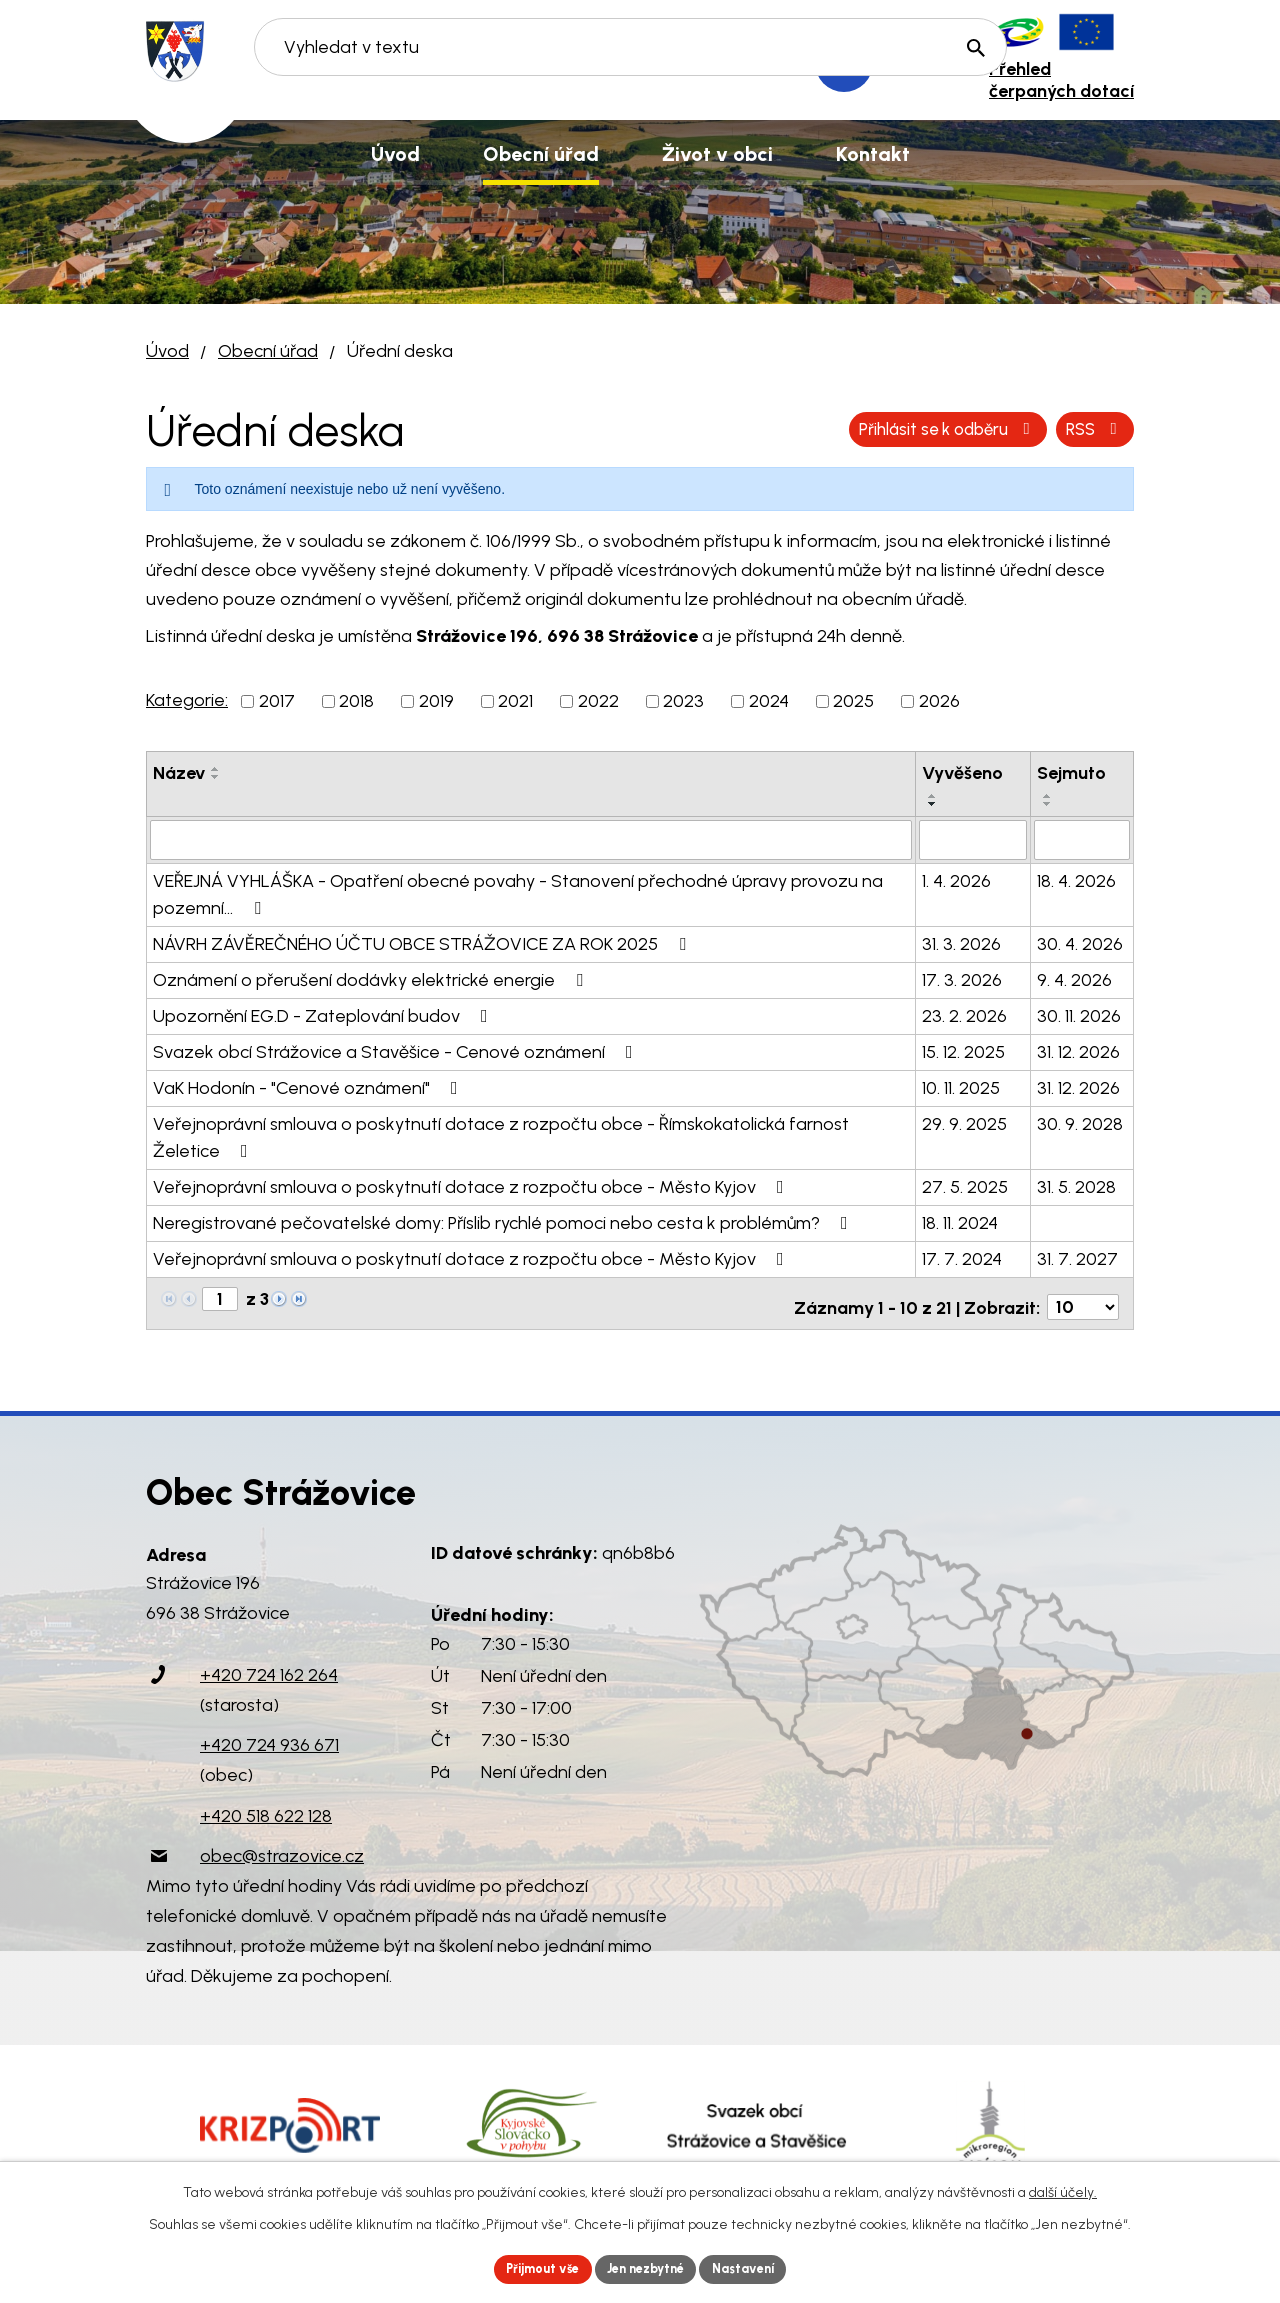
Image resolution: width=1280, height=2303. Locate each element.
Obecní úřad (268, 351)
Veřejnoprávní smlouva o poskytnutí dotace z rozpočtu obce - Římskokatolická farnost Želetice (501, 1135)
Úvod (167, 351)
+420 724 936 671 (269, 1736)
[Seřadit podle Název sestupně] (216, 777)
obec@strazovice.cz (282, 1846)
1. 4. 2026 (956, 879)
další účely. (1063, 2188)
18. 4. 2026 (1076, 879)
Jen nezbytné (648, 2267)
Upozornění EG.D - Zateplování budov (324, 1014)
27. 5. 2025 (965, 1185)
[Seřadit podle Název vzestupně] (216, 769)
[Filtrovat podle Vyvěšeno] (973, 839)
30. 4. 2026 (1080, 942)
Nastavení (759, 2267)
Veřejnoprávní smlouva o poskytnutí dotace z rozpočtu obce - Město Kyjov (472, 1185)
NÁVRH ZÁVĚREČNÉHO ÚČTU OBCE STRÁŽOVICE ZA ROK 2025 (423, 942)
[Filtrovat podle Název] (531, 839)
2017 (277, 701)
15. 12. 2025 (963, 1050)
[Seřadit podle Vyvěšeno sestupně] (933, 804)
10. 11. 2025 (961, 1086)
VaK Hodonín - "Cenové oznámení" (309, 1086)
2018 (356, 701)
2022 (598, 701)
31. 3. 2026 (961, 942)
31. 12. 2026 (1078, 1050)
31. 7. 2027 (1077, 1257)
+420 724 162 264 (269, 1666)
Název (179, 773)
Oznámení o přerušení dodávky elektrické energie (372, 978)
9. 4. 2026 (1074, 978)
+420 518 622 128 (266, 1806)
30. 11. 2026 (1079, 1014)
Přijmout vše (529, 2267)
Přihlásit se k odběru (1022, 429)
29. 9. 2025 (964, 1122)
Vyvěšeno (962, 773)
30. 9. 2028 (1080, 1122)
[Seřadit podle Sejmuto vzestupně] (1048, 796)
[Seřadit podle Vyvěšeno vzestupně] (933, 796)
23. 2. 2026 (964, 1014)
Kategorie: (187, 700)
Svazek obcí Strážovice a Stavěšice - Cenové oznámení (397, 1050)
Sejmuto (1071, 773)
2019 (436, 701)
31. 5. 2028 (1076, 1185)
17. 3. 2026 (962, 978)
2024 (769, 701)
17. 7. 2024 (962, 1257)
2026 (939, 701)
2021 (515, 701)
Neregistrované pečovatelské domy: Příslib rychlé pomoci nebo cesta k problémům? (504, 1221)
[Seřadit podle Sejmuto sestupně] (1048, 804)
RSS (858, 429)
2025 (853, 701)
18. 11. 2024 (960, 1221)
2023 (683, 701)
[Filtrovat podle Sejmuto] (1082, 839)
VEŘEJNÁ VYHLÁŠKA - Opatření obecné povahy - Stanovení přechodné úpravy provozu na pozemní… (518, 892)
